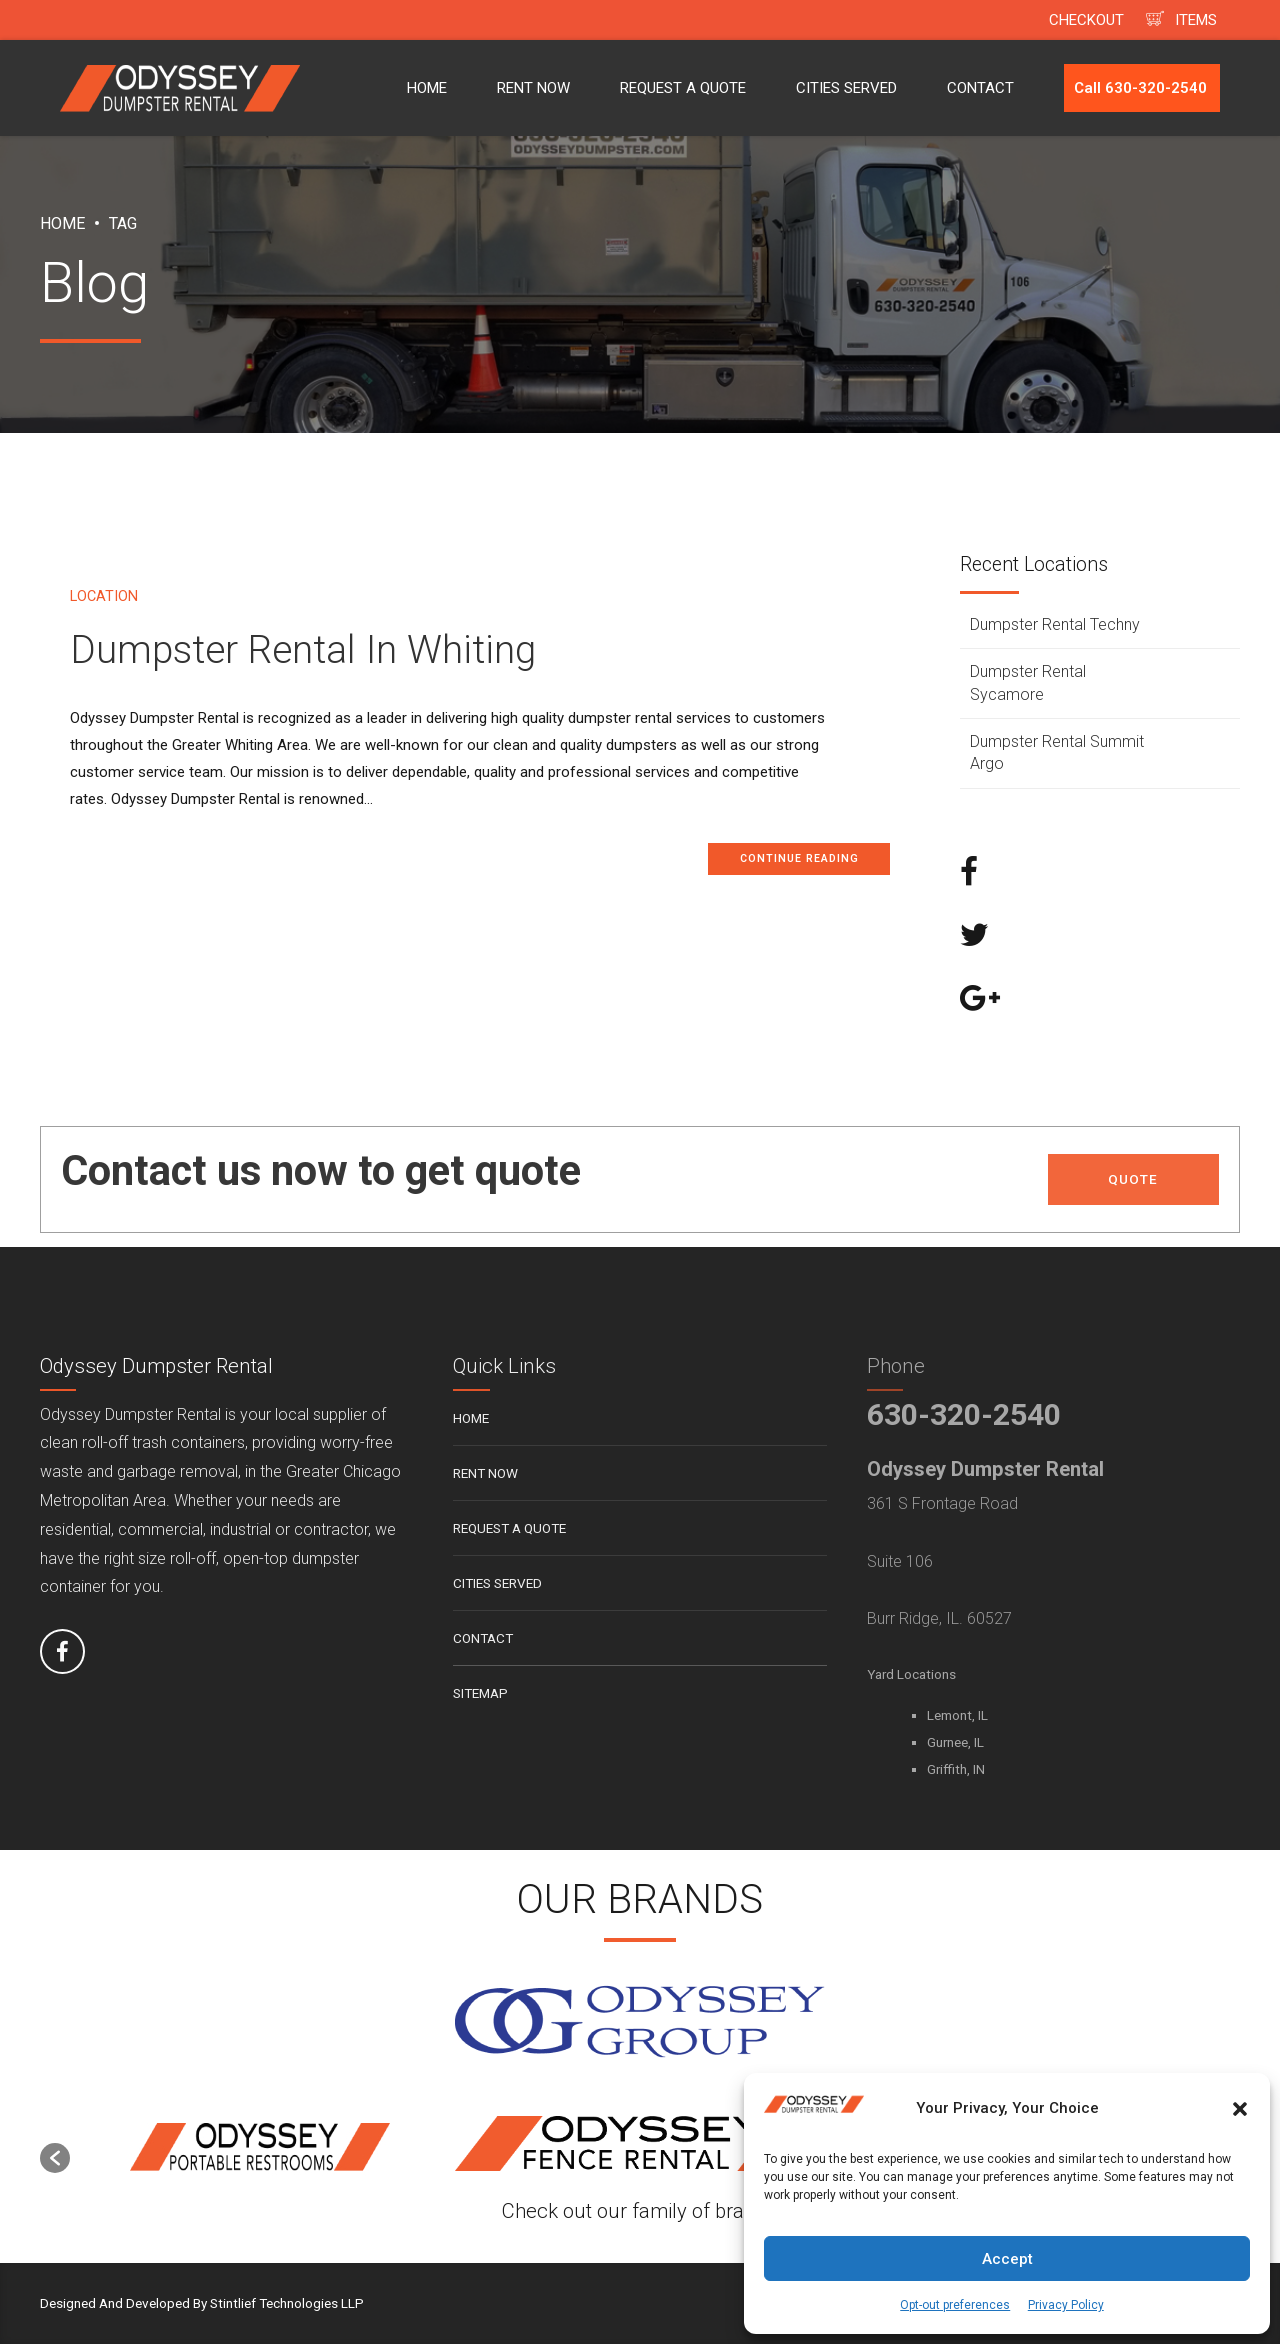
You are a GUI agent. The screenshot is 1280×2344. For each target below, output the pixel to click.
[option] (260, 2148)
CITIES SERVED (846, 88)
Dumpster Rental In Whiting (303, 650)
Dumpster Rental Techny (1055, 624)
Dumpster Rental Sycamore (1028, 682)
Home (62, 223)
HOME (427, 88)
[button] (1240, 2109)
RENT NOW (533, 88)
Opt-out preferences (955, 2305)
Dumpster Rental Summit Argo (1057, 752)
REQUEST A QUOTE (683, 88)
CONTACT (980, 88)
